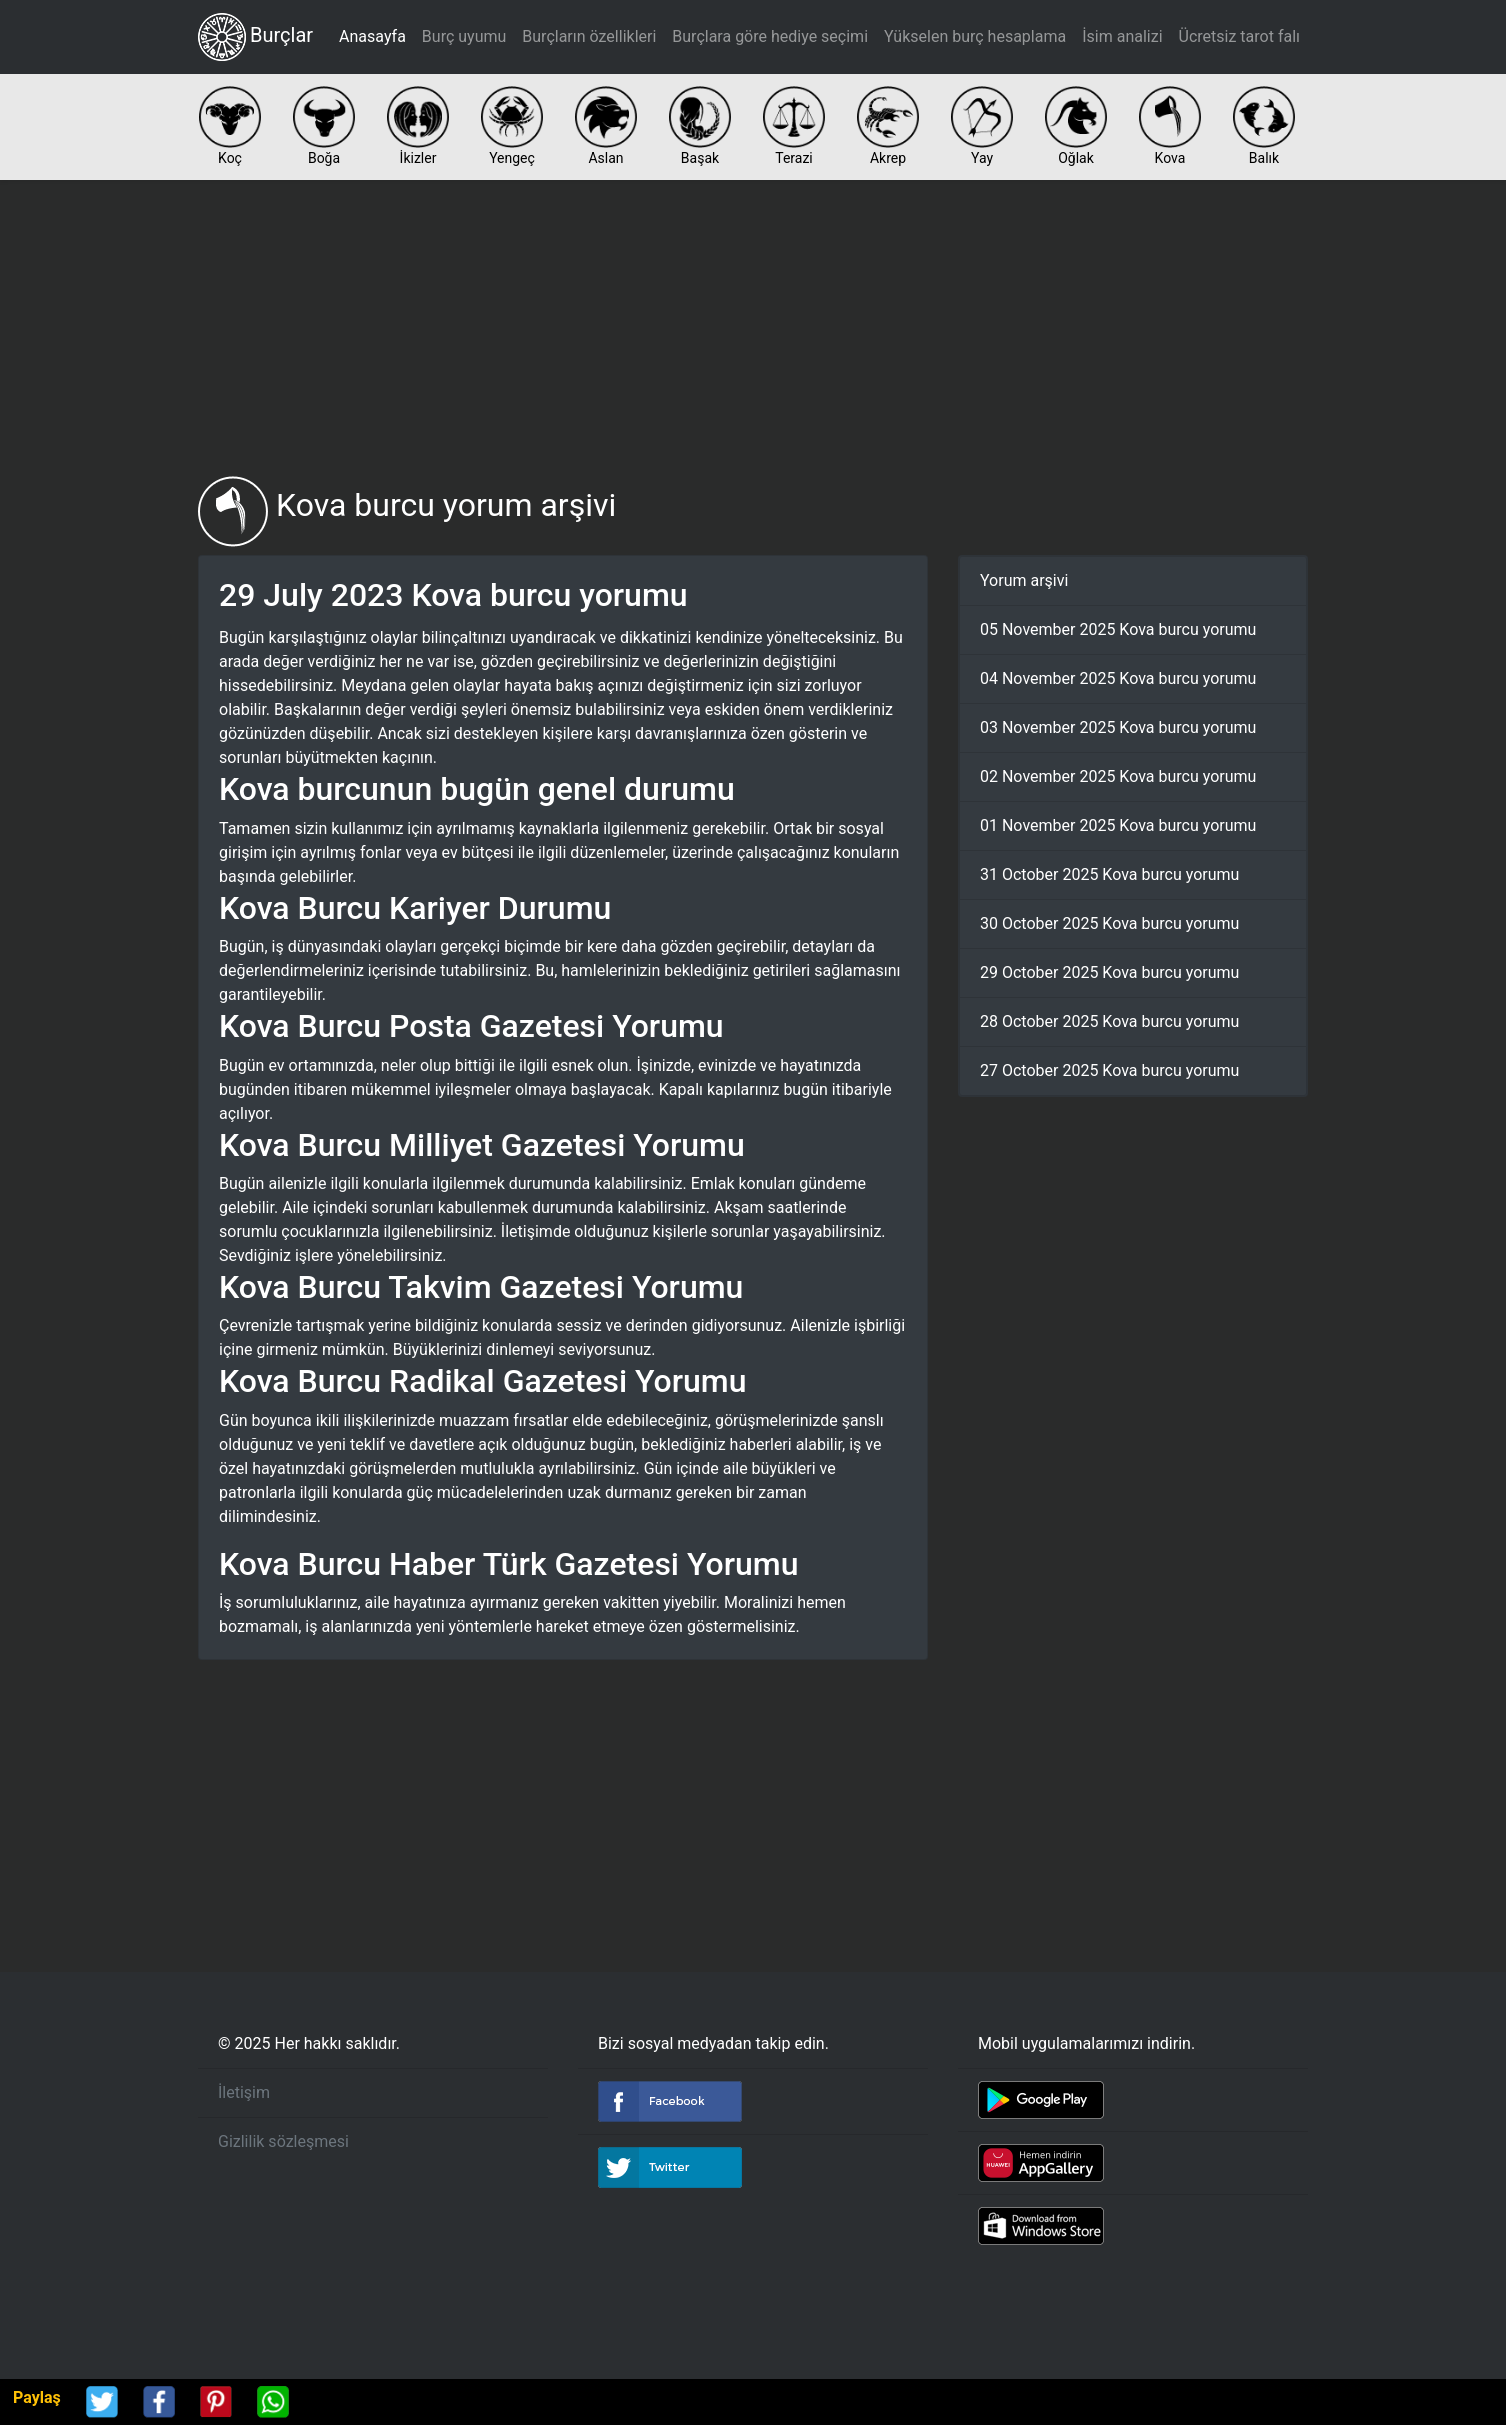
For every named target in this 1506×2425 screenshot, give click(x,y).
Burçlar (255, 37)
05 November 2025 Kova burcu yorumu (1118, 629)
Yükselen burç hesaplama (975, 36)
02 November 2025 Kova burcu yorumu (1118, 776)
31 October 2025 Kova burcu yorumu (1109, 874)
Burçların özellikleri (589, 36)
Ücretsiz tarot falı (1239, 36)
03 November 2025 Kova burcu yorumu (1118, 727)
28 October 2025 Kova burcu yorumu (1109, 1021)
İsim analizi (1122, 36)
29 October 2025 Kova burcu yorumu (1109, 972)
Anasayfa (372, 36)
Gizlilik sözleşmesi (283, 2141)
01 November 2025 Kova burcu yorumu (1118, 825)
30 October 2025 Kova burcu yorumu (1109, 923)
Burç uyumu (464, 36)
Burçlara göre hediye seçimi (770, 36)
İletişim (244, 2092)
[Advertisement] (753, 328)
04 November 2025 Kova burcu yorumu (1118, 678)
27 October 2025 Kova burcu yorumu (1109, 1070)
